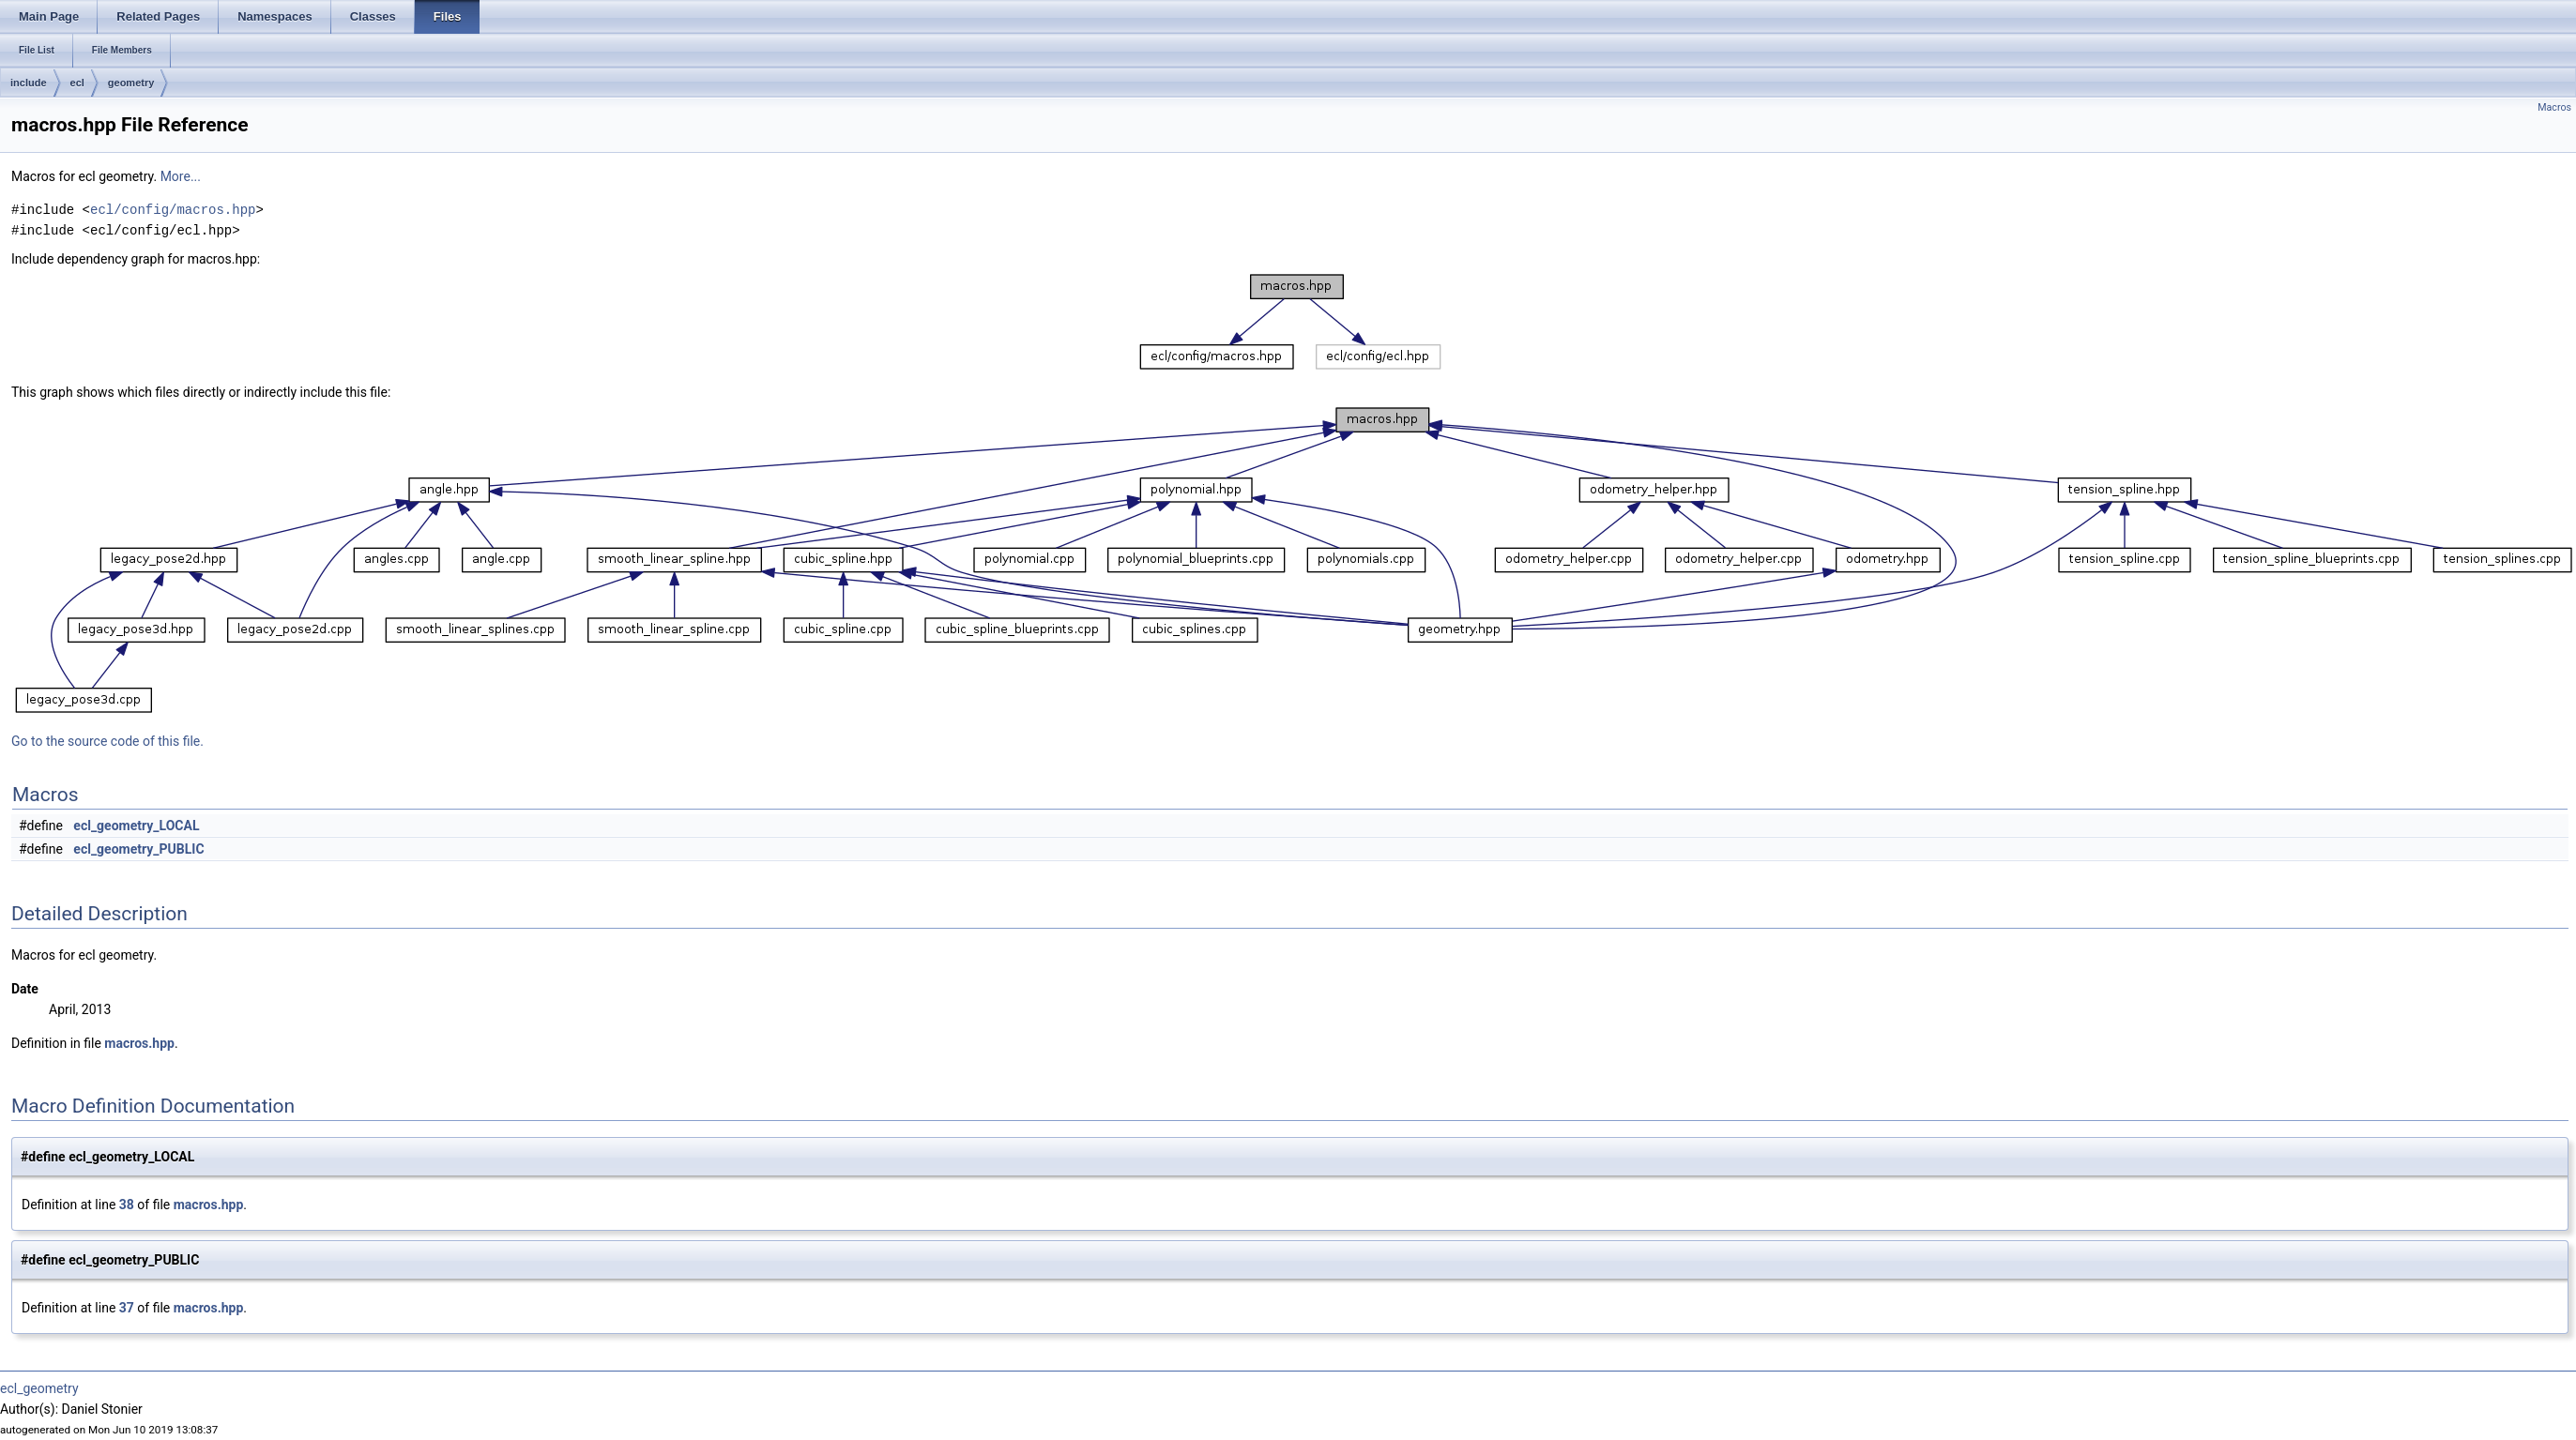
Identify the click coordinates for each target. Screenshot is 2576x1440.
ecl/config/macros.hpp (172, 210)
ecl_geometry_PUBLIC (138, 848)
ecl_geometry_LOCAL (136, 825)
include (28, 82)
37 (126, 1307)
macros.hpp (139, 1043)
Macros (2554, 107)
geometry (131, 82)
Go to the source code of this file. (107, 741)
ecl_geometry (39, 1388)
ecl (77, 82)
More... (180, 176)
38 (126, 1204)
